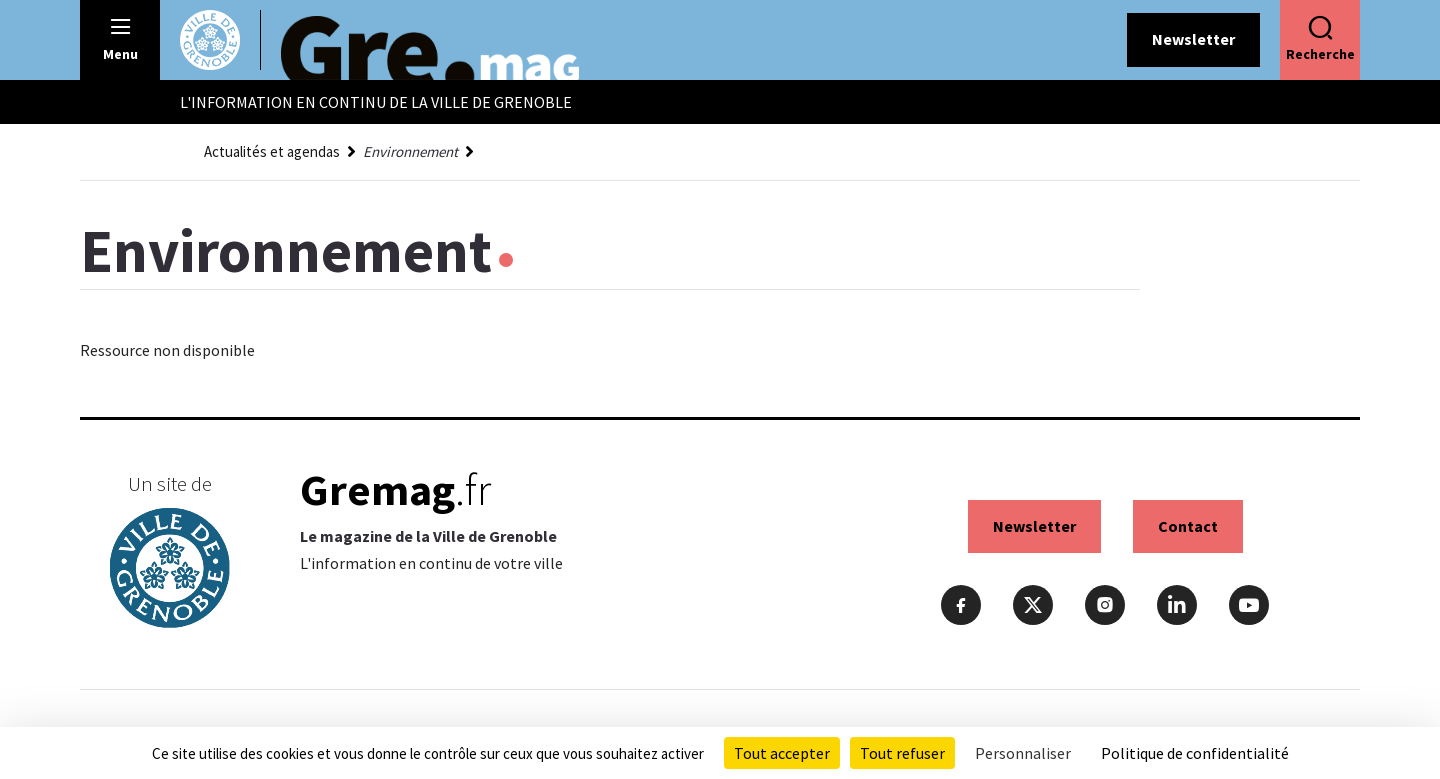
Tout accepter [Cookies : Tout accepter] (782, 753)
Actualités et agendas (272, 151)
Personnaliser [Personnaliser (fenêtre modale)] (1023, 753)
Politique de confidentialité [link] (1195, 753)
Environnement (410, 151)
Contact (1188, 526)
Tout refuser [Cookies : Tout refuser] (902, 753)
